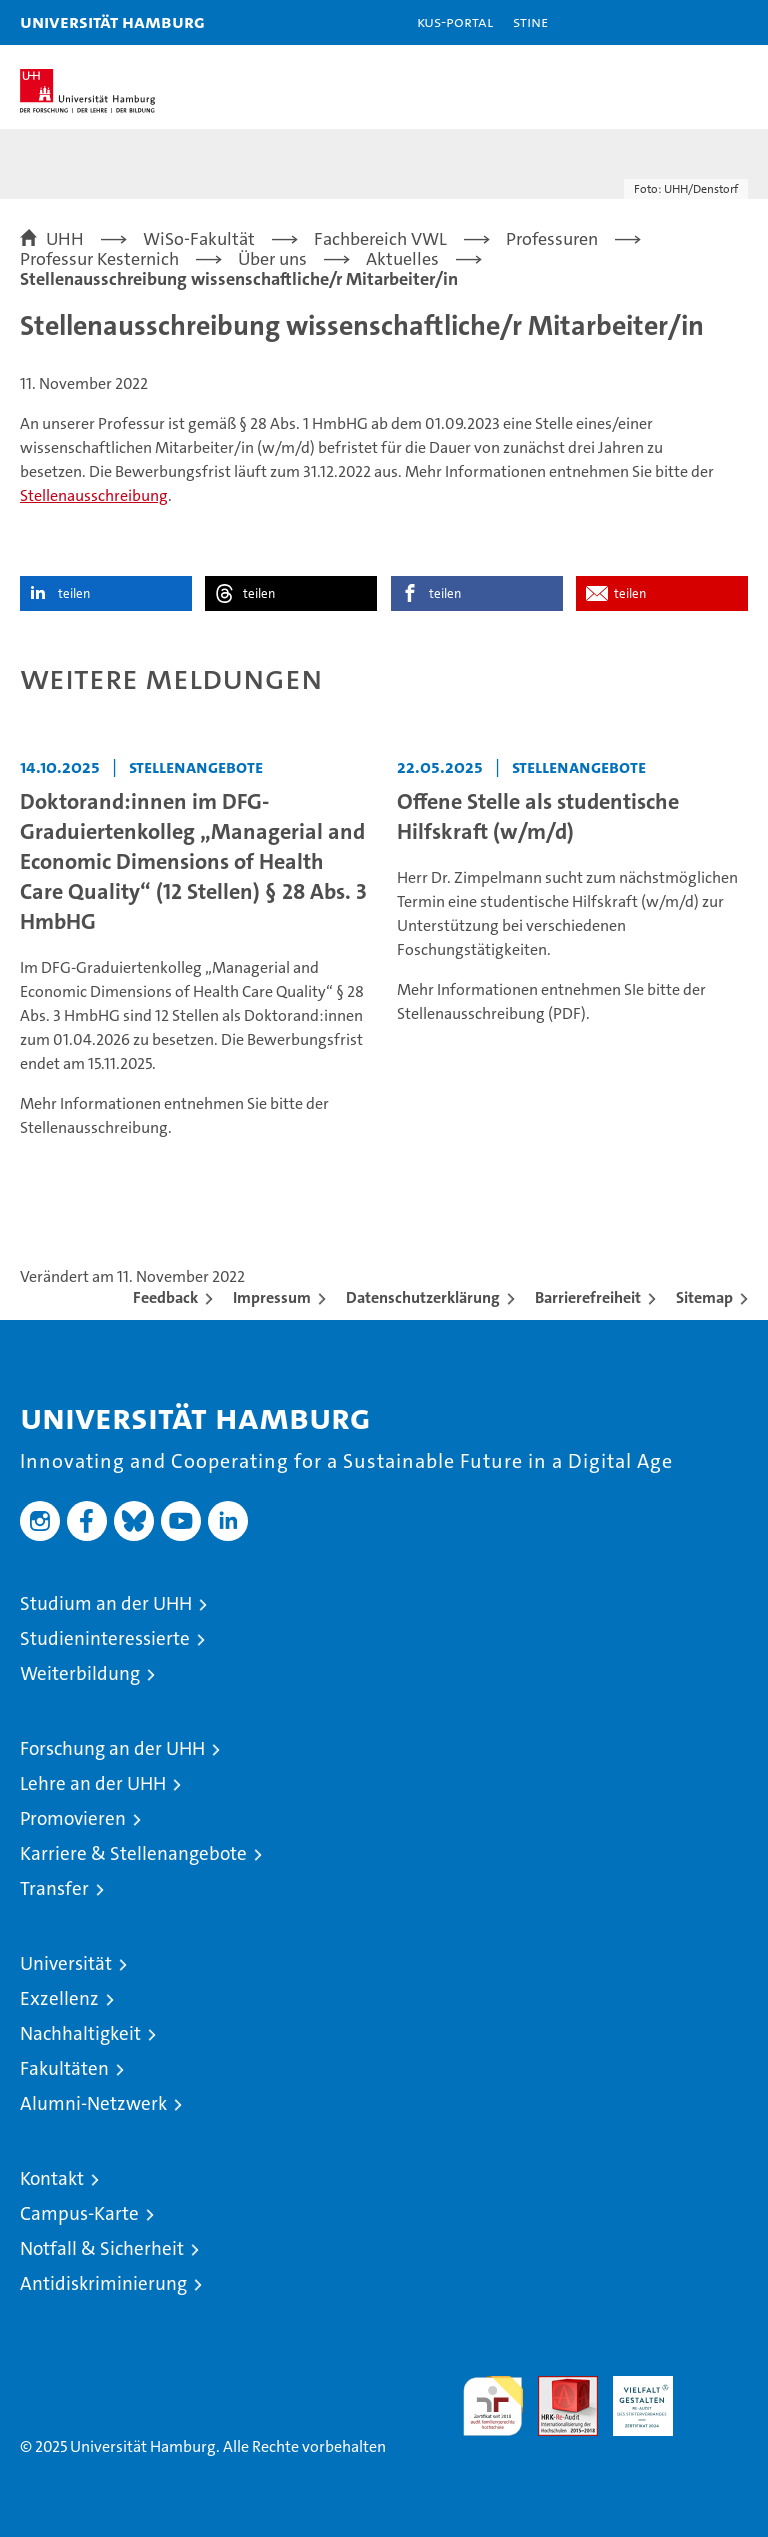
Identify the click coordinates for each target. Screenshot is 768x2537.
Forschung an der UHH (112, 1748)
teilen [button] (74, 593)
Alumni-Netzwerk (93, 2103)
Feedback (165, 1297)
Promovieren (73, 1818)
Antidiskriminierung (103, 2283)
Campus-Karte (79, 2213)
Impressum (272, 1297)
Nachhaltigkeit (80, 2033)
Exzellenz (59, 1998)
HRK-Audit (632, 2397)
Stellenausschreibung (94, 495)
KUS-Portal (455, 21)
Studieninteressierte (105, 1638)
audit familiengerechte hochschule (493, 2406)
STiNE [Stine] (530, 21)
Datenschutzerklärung (423, 1297)
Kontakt (52, 2178)
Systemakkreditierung (718, 2386)
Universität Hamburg (112, 21)
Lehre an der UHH (93, 1783)
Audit (557, 2386)
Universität (66, 1963)
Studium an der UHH (106, 1603)
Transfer (54, 1888)
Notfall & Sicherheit (102, 2248)
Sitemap (704, 1297)
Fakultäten (64, 2068)
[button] (690, 22)
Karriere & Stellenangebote (133, 1853)
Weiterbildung (80, 1673)
